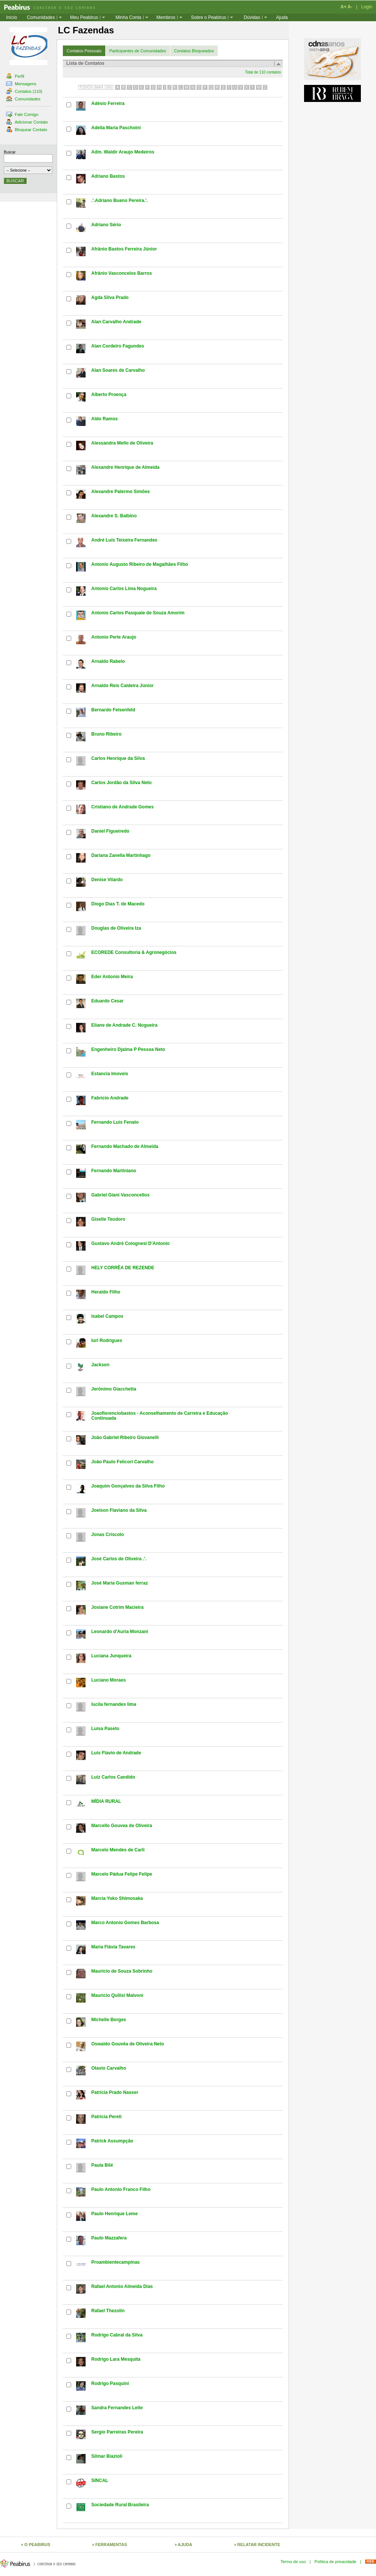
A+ (343, 6)
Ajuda (282, 17)
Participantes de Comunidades (137, 51)
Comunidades (41, 17)
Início (11, 17)
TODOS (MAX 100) (96, 87)
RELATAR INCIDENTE (258, 2544)
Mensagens (21, 83)
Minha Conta (128, 17)
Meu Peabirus (84, 17)
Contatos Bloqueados (194, 51)
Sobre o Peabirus (208, 17)
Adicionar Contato (27, 122)
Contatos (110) (24, 91)
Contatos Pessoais (84, 51)
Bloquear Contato (26, 129)
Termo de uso (293, 2561)
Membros (165, 17)
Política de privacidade (335, 2561)
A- (350, 6)
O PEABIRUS (37, 2544)
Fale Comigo (22, 114)
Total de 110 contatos (263, 72)
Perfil (15, 76)
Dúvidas (252, 17)
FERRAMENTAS (111, 2544)
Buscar (10, 152)
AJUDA (185, 2544)
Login (366, 6)
